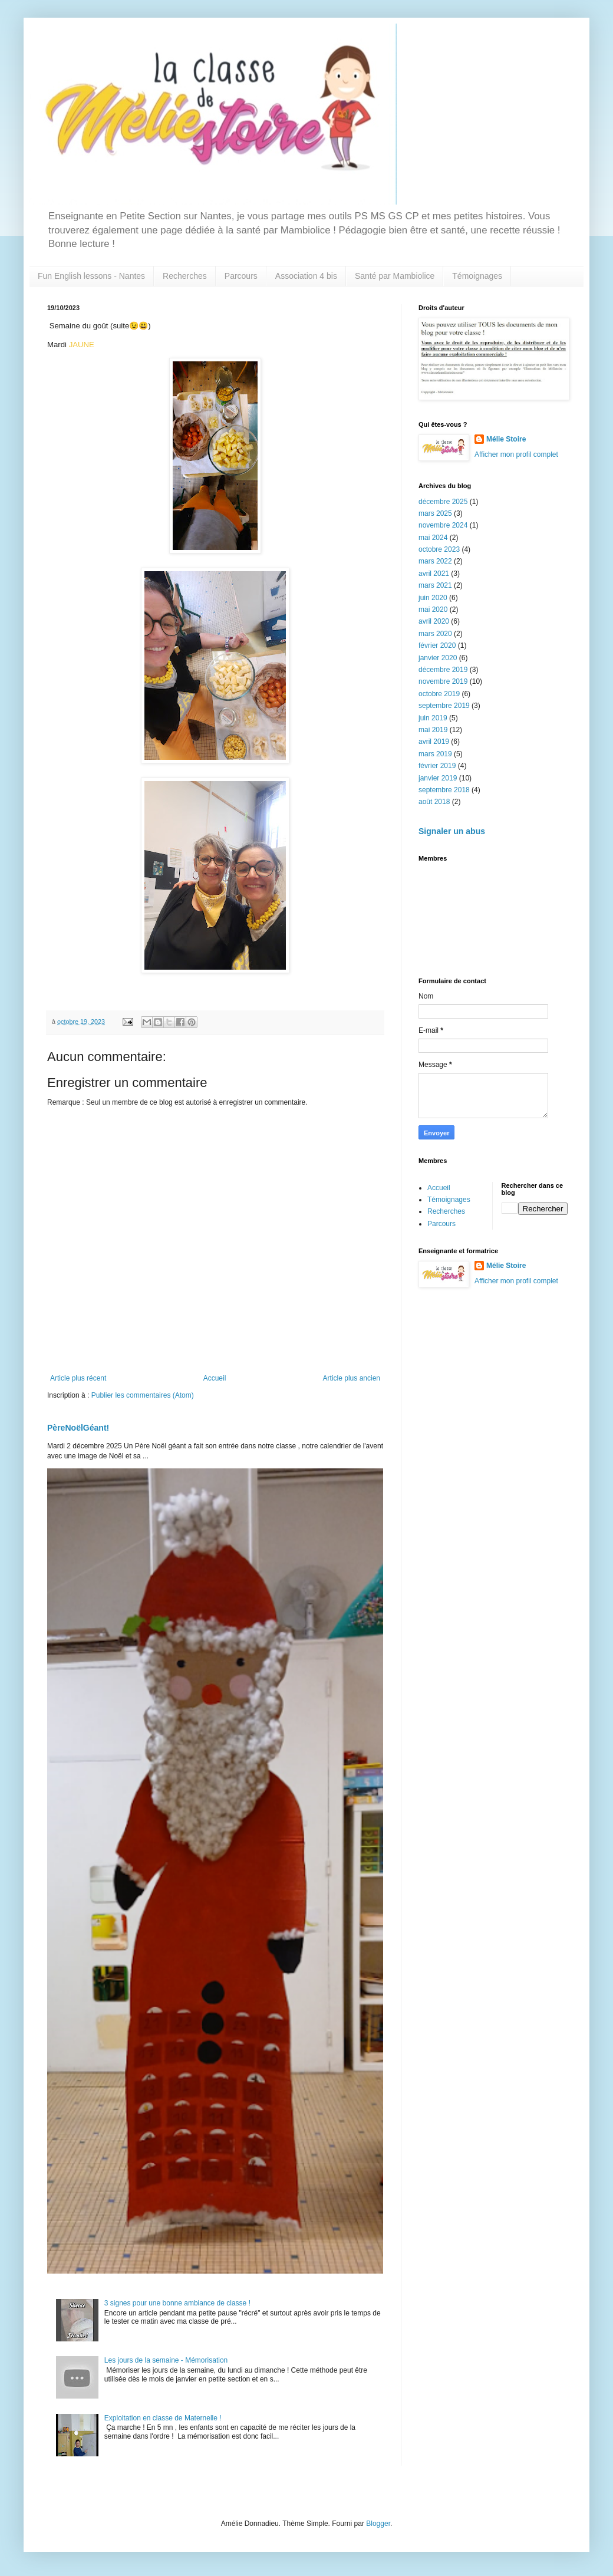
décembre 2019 (442, 670)
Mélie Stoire (506, 439)
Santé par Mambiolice (394, 276)
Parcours (241, 276)
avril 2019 (433, 741)
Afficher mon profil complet (516, 454)
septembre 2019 (444, 705)
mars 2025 (435, 513)
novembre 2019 (442, 681)
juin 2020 (432, 598)
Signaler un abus (451, 831)
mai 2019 (432, 730)
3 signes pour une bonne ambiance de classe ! (177, 2303)
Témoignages (477, 276)
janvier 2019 (437, 778)
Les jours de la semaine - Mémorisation (166, 2360)
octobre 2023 (439, 549)
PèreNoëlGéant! (78, 1427)
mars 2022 (435, 561)
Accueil (214, 1378)
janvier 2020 (437, 658)
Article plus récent (78, 1378)
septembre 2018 (444, 790)
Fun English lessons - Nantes (91, 276)
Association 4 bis (306, 276)
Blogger (378, 2523)
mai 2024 (432, 537)
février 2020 (437, 645)
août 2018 (434, 802)
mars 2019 (435, 754)
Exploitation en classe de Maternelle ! (163, 2418)
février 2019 (437, 766)
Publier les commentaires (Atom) (142, 1395)
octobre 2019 (439, 694)
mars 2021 (435, 585)
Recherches (185, 276)
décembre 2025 (442, 502)
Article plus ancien (351, 1378)
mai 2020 (432, 609)
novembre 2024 (442, 525)
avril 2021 (433, 573)
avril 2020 (433, 621)
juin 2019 (432, 718)
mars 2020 (435, 634)
